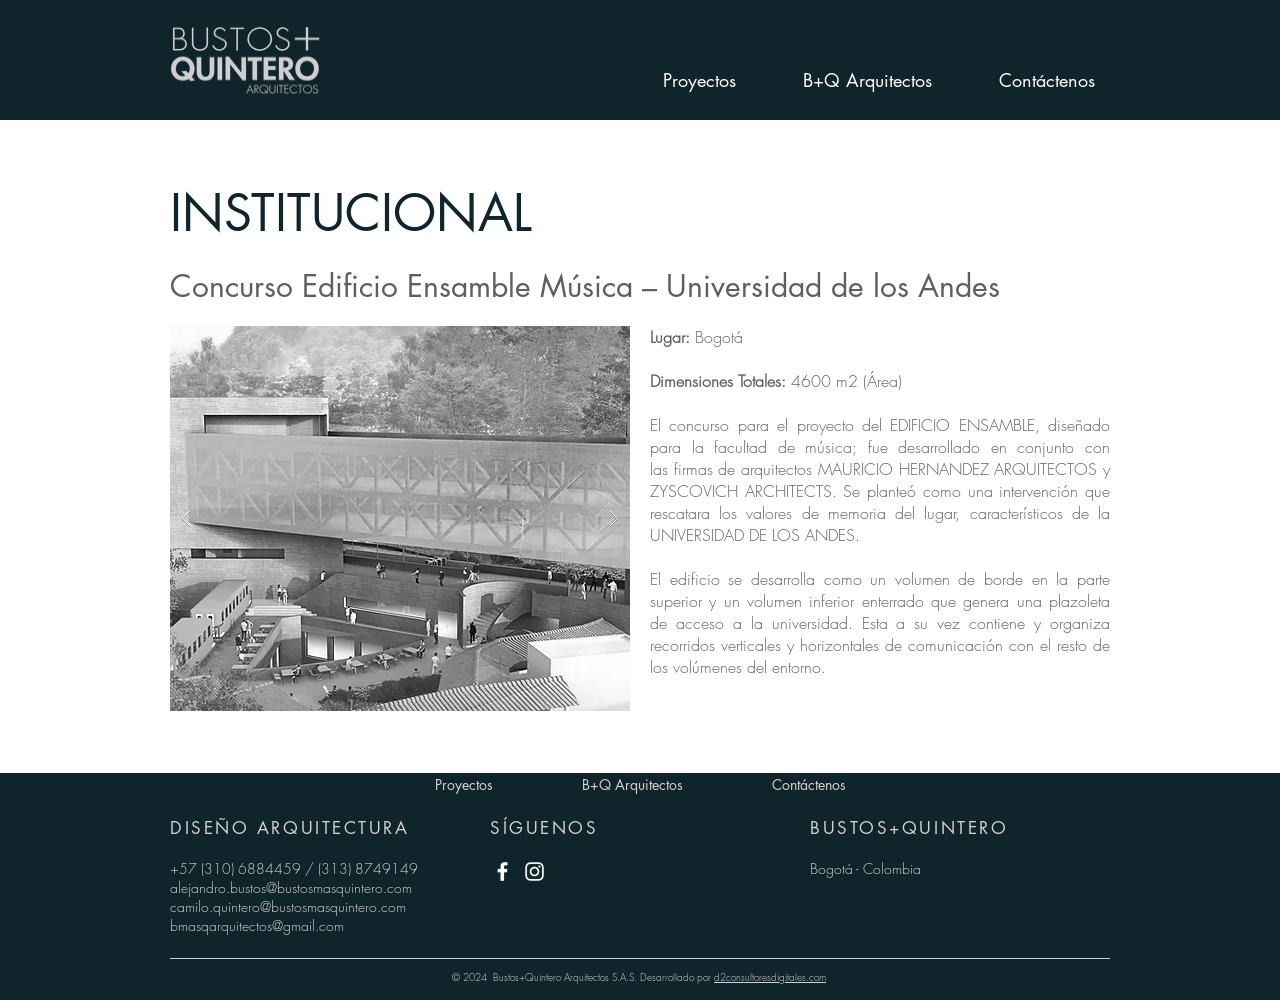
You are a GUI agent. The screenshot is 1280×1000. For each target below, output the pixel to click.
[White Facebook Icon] (502, 871)
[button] (400, 518)
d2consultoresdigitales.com (770, 977)
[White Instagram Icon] (534, 871)
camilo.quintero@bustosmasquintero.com (288, 906)
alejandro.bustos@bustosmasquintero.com (291, 887)
